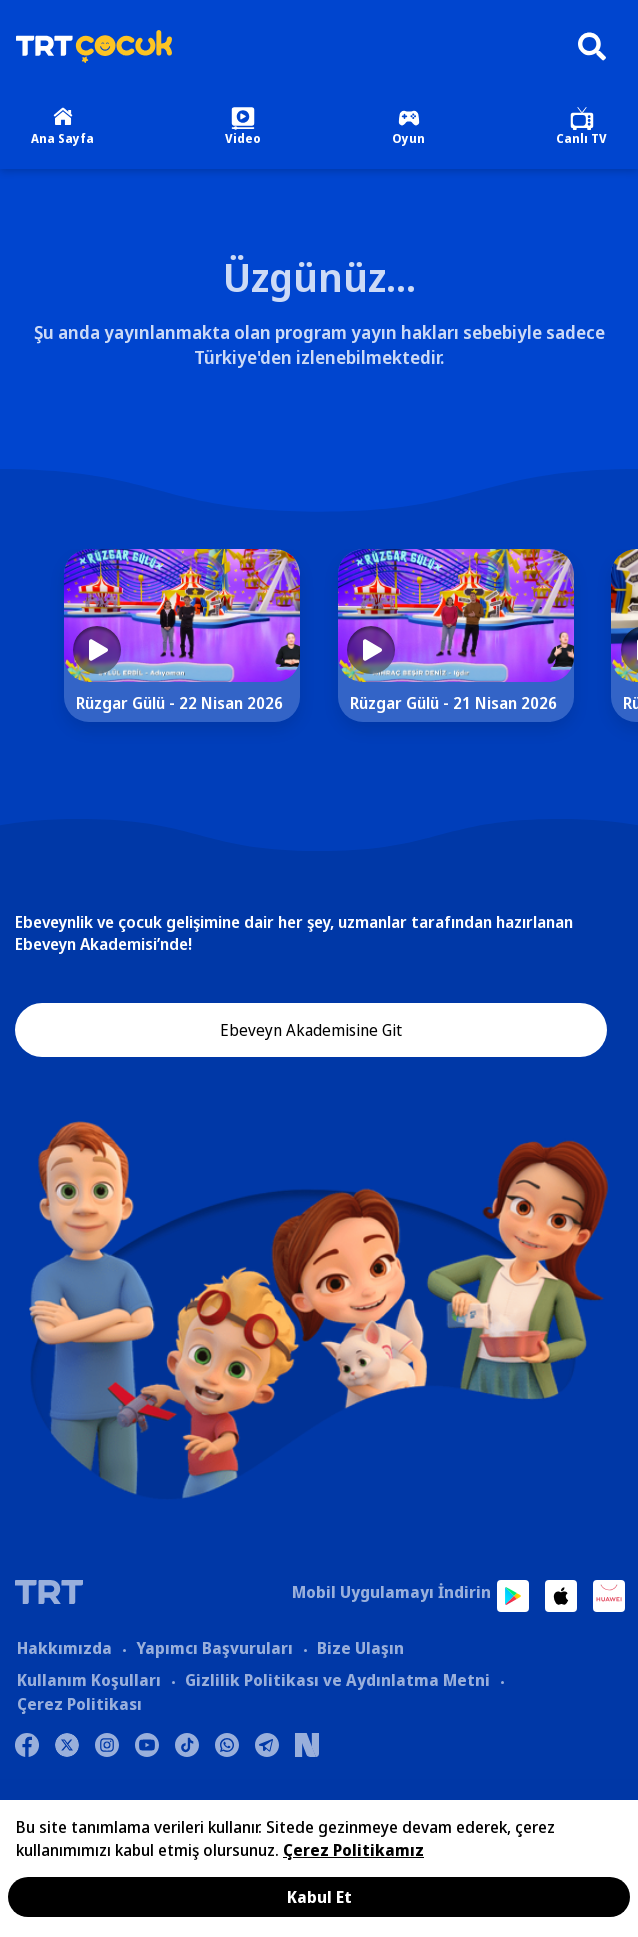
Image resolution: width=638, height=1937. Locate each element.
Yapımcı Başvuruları (214, 1648)
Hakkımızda (64, 1648)
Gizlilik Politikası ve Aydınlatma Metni (337, 1680)
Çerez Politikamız (353, 1850)
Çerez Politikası (79, 1704)
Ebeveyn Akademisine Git (311, 1030)
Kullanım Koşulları (89, 1680)
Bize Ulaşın (360, 1648)
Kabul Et (319, 1897)
